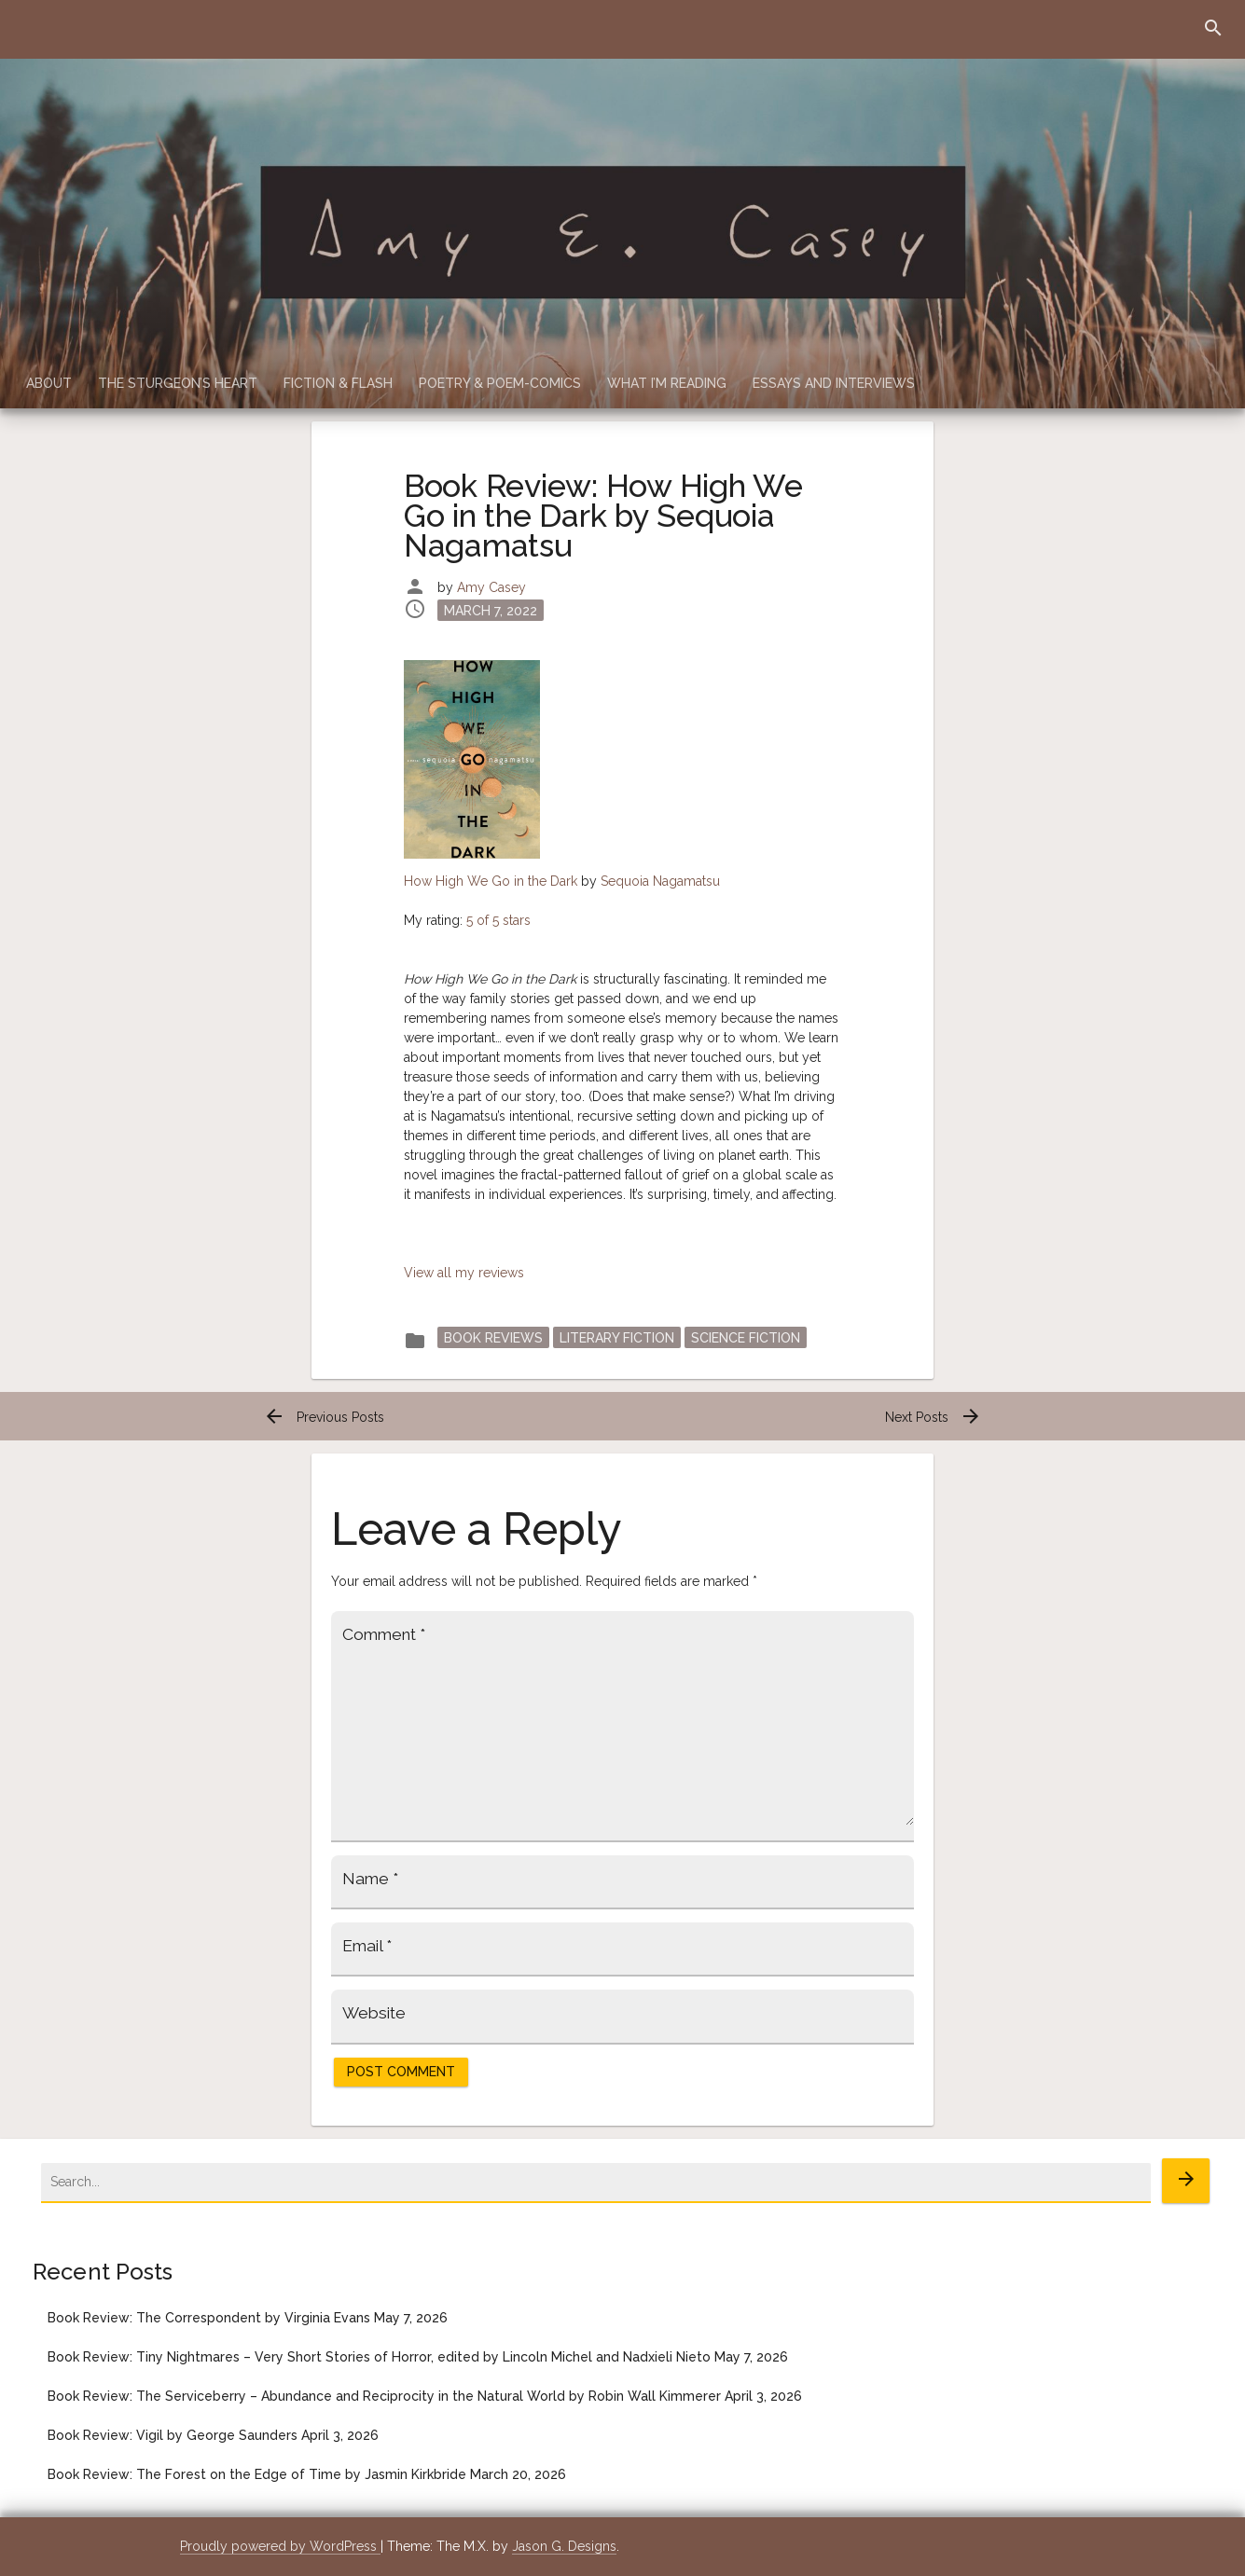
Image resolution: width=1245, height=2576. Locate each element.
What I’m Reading (666, 383)
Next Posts (933, 1417)
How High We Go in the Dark (490, 881)
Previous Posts (323, 1417)
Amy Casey (491, 587)
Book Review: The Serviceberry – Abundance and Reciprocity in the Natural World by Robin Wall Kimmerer (384, 2396)
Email (367, 1945)
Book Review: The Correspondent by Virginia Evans (209, 2317)
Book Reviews (493, 1336)
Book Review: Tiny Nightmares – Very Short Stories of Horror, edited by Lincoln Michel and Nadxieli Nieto (379, 2356)
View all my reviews (464, 1272)
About (49, 383)
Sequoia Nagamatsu (660, 881)
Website (374, 2013)
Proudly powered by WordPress (280, 2546)
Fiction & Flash (338, 383)
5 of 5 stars (498, 920)
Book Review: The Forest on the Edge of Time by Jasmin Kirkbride (257, 2474)
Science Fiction (745, 1336)
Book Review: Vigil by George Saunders (172, 2435)
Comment (383, 1634)
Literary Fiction (617, 1336)
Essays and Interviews (834, 383)
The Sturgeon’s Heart (177, 383)
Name (370, 1878)
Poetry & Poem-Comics (500, 383)
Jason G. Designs (564, 2546)
